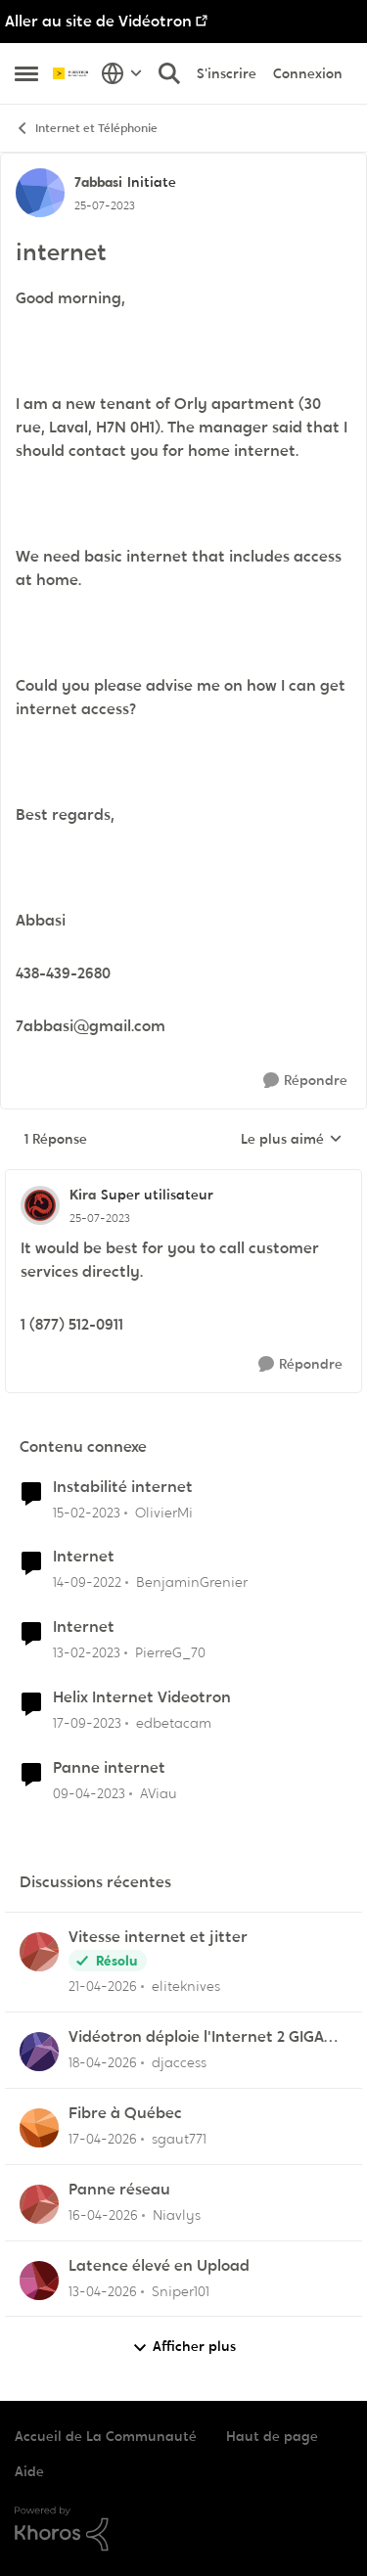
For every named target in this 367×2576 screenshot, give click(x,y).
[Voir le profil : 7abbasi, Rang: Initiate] (40, 192)
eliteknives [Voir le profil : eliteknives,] (186, 1986)
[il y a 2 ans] (87, 1723)
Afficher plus (184, 2346)
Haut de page (272, 2436)
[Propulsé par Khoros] (183, 2529)
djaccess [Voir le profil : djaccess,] (179, 2062)
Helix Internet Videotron (142, 1697)
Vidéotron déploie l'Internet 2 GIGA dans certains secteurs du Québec (196, 2037)
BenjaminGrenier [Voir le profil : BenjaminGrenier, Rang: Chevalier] (192, 1582)
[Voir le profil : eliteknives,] (39, 1951)
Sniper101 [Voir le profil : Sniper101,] (180, 2290)
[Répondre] (305, 1080)
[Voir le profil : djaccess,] (39, 2051)
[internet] (99, 1218)
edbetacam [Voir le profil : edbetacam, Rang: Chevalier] (173, 1723)
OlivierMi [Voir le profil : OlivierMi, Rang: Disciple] (164, 1511)
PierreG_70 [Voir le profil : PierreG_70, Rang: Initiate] (170, 1652)
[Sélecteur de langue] (122, 73)
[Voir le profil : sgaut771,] (39, 2127)
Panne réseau (119, 2189)
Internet (84, 1556)
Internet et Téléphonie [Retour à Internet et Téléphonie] (86, 128)
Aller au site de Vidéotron (98, 21)
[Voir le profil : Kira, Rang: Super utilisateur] (40, 1205)
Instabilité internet (123, 1487)
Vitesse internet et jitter (158, 1937)
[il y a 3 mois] (103, 1986)
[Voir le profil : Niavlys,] (39, 2204)
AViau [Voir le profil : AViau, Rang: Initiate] (158, 1793)
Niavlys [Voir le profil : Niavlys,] (177, 2215)
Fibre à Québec (125, 2113)
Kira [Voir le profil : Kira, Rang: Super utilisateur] (82, 1194)
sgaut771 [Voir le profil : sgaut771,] (179, 2138)
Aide (29, 2471)
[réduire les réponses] (183, 1179)
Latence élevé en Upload (159, 2266)
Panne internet (109, 1768)
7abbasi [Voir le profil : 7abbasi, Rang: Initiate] (98, 182)
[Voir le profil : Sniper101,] (39, 2280)
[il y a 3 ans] (86, 1512)
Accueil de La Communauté (106, 2436)
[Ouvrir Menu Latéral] (26, 73)
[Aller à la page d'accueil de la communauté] (72, 73)
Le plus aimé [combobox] (292, 1140)
